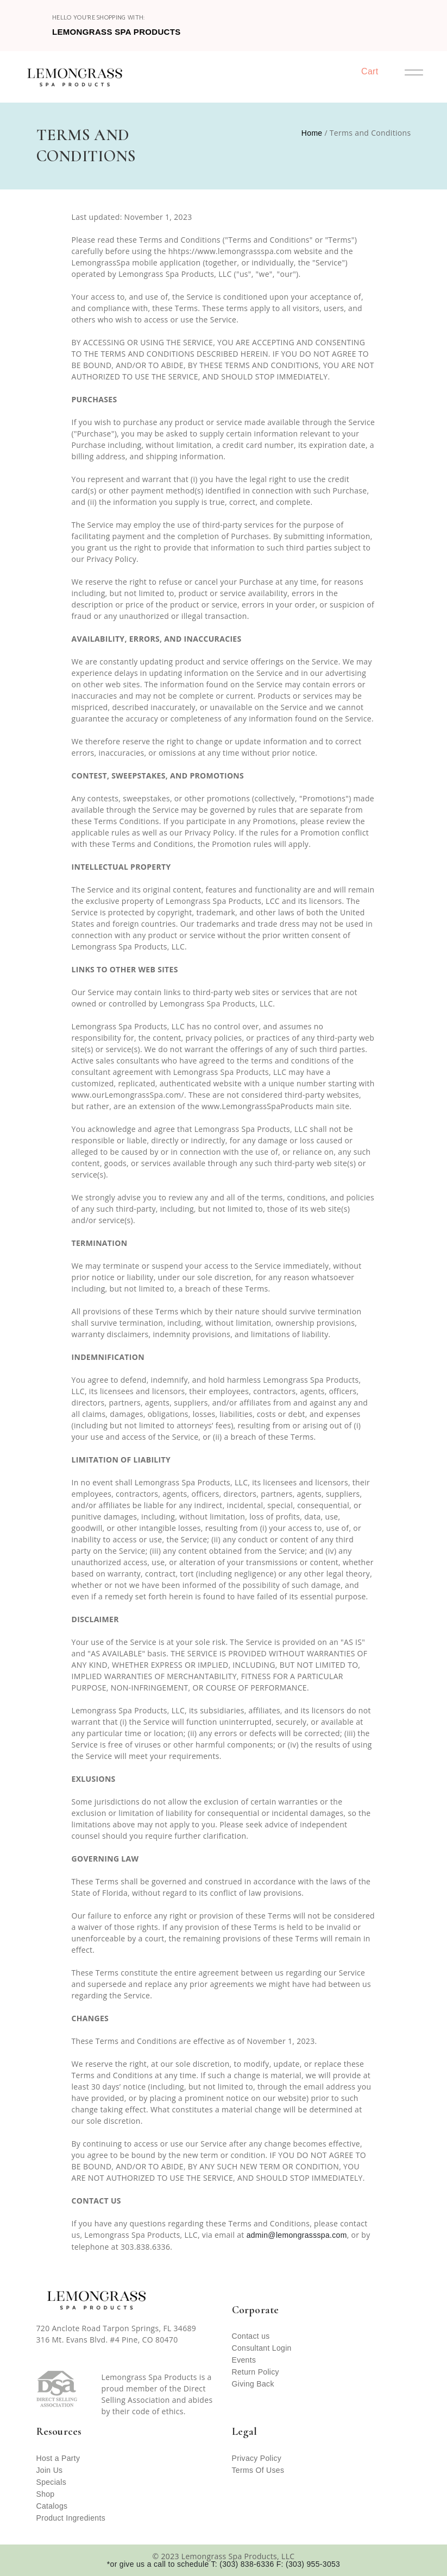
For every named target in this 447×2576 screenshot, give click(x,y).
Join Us (49, 2470)
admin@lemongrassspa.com (297, 2235)
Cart (370, 71)
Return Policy (255, 2372)
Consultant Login (262, 2348)
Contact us (251, 2336)
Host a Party (58, 2458)
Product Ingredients (71, 2518)
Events (244, 2360)
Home (312, 133)
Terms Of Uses (258, 2470)
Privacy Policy (257, 2458)
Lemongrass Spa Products (116, 31)
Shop (45, 2494)
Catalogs (52, 2506)
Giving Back (253, 2383)
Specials (51, 2482)
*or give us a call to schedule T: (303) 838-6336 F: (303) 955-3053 (223, 2564)
